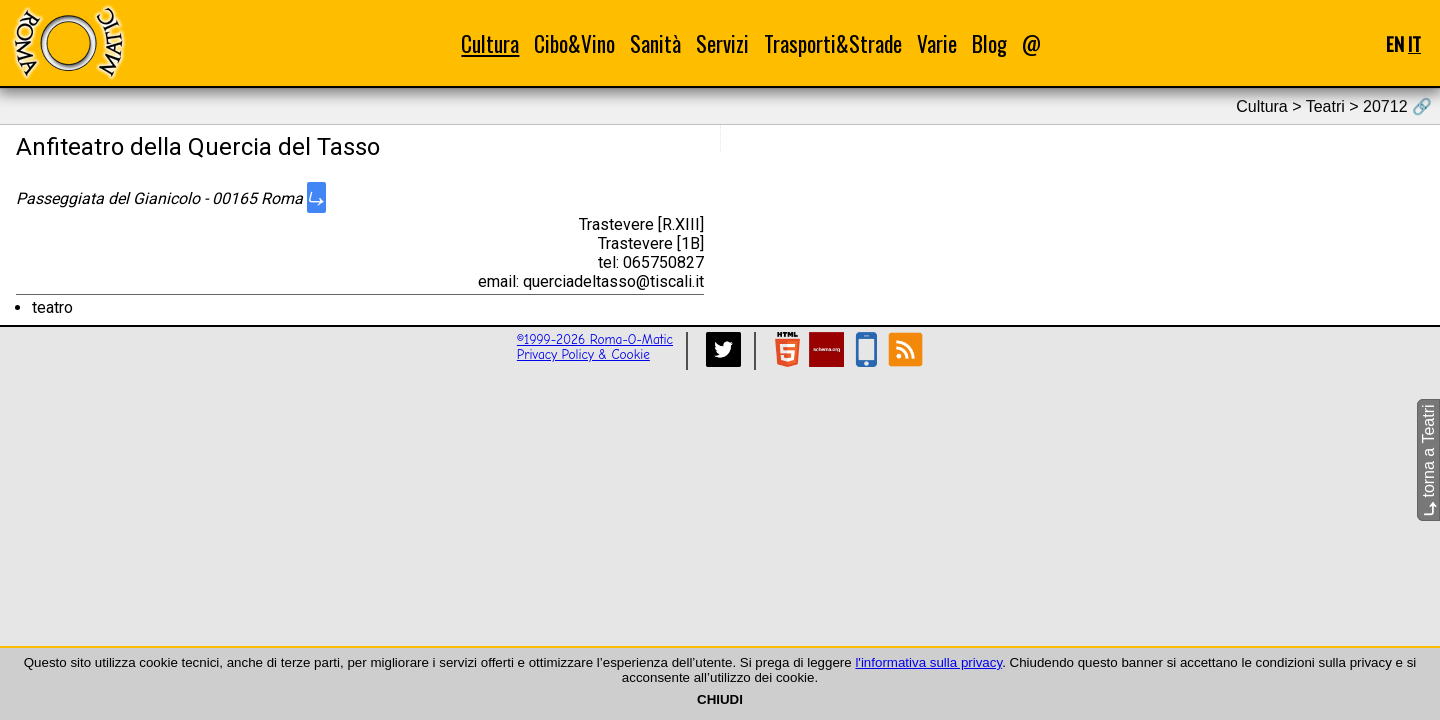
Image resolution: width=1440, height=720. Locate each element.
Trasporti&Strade (833, 43)
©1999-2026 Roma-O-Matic (595, 339)
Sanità (655, 43)
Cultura (490, 43)
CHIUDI (720, 699)
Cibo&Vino (574, 43)
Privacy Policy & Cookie (583, 354)
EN (1395, 43)
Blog (989, 43)
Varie (937, 43)
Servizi (722, 43)
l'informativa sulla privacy (928, 662)
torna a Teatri (1428, 460)
